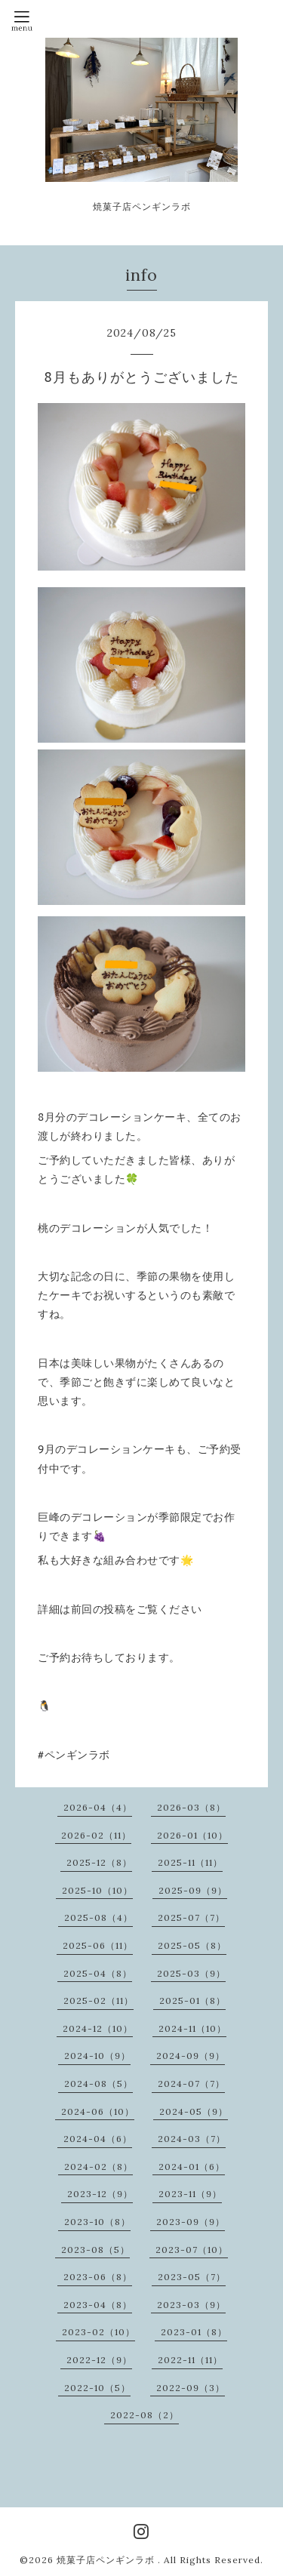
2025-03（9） (191, 1973)
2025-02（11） (98, 2000)
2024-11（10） (192, 2028)
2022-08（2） (144, 2415)
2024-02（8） (98, 2166)
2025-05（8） (192, 1945)
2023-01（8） (194, 2331)
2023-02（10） (98, 2331)
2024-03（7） (192, 2138)
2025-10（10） (97, 1890)
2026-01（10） (192, 1835)
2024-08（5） (98, 2083)
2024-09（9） (190, 2055)
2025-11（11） (190, 1862)
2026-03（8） (191, 1807)
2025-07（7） (191, 1917)
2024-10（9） (97, 2055)
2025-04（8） (97, 1973)
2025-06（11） (98, 1945)
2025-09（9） (192, 1890)
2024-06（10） (97, 2111)
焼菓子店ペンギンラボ (107, 2559)
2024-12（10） (98, 2028)
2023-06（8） (97, 2276)
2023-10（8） (97, 2221)
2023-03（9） (191, 2304)
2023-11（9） (190, 2193)
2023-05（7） (192, 2276)
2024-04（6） (97, 2138)
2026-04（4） (97, 1807)
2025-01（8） (192, 2000)
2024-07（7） (191, 2083)
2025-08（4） (98, 1917)
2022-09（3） (190, 2387)
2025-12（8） (99, 1862)
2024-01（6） (191, 2166)
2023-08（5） (95, 2249)
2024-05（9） (193, 2111)
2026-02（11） (96, 1835)
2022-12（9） (99, 2359)
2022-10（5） (97, 2387)
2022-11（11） (190, 2359)
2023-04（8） (97, 2304)
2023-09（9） (190, 2221)
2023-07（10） (191, 2249)
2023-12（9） (100, 2193)
